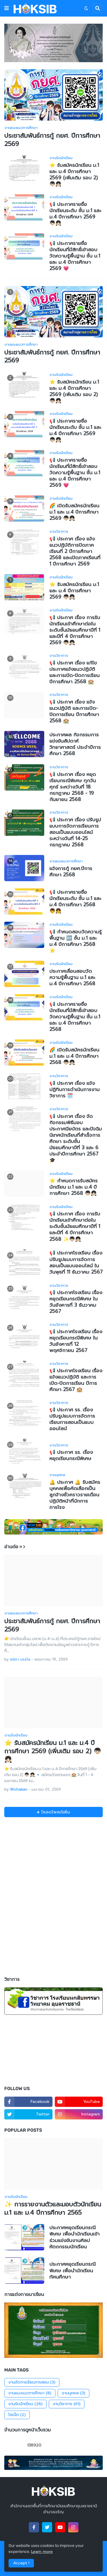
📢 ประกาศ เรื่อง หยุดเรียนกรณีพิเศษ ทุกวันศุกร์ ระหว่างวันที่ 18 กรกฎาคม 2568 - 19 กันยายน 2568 (72, 786)
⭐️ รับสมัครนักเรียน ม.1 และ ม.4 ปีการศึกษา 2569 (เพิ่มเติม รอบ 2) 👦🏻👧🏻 (74, 174)
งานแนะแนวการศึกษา (29, 2393)
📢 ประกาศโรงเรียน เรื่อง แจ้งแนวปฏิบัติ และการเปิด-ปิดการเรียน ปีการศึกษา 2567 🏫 (75, 1380)
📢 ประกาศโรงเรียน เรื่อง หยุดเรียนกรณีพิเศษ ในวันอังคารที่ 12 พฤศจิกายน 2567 (75, 1340)
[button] (6, 8)
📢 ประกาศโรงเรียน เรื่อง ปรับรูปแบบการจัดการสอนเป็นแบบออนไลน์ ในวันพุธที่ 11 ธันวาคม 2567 (76, 1262)
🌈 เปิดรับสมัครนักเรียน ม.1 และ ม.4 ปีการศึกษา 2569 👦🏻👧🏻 (74, 511)
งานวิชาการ (66, 2404)
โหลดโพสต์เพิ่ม (55, 1812)
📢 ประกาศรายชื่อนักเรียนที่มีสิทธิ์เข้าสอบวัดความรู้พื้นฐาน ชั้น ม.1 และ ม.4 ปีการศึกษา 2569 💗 (74, 255)
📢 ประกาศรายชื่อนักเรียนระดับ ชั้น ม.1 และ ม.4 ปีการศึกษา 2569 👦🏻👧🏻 (75, 213)
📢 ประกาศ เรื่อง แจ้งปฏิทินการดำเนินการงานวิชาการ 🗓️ (74, 1089)
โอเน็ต (17, 2415)
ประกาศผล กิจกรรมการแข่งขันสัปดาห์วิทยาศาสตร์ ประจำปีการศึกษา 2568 (75, 744)
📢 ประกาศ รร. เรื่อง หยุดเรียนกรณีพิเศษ (71, 1455)
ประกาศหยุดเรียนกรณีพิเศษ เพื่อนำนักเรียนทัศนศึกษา (72, 2270)
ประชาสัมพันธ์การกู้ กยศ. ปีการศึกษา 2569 (52, 140)
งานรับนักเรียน (25, 2404)
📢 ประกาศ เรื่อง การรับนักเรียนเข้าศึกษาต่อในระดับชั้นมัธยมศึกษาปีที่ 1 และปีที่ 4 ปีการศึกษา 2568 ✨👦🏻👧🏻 (74, 1226)
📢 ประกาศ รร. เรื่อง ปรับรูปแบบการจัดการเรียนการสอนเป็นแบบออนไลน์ (72, 1419)
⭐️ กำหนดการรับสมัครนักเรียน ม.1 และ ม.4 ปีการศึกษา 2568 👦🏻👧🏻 (73, 1186)
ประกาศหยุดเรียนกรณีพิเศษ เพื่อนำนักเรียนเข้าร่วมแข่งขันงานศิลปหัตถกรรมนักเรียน (74, 2236)
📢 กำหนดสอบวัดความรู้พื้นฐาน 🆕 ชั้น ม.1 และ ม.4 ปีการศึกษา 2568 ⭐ (75, 941)
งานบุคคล (73, 2393)
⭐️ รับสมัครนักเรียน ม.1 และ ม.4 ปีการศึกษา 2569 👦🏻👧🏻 (74, 590)
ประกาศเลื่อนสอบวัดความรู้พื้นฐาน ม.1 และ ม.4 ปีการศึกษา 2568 (72, 977)
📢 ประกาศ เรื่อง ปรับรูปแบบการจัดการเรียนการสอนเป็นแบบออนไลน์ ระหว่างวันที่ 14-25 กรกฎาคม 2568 (75, 832)
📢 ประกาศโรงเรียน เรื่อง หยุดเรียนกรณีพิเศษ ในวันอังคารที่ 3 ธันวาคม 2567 (75, 1301)
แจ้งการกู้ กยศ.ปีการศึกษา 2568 (70, 871)
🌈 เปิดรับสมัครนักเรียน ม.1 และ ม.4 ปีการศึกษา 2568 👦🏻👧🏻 (74, 1056)
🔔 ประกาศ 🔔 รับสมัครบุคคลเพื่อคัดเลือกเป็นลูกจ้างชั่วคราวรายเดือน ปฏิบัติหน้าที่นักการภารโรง (74, 1494)
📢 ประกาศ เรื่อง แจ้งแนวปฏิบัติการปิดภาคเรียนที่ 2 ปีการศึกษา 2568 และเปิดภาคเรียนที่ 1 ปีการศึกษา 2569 (74, 551)
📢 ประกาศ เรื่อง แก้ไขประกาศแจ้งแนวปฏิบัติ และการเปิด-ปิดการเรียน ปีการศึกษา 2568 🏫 (74, 672)
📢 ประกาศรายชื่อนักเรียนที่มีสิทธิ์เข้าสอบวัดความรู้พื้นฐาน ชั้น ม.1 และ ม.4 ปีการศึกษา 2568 (74, 1016)
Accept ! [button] (21, 2563)
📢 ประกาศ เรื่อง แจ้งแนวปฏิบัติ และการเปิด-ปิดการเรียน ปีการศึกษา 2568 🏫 (74, 711)
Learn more (42, 2552)
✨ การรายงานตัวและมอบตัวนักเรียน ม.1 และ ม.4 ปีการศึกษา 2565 (52, 2208)
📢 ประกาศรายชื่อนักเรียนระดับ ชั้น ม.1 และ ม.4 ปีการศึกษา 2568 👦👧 (75, 901)
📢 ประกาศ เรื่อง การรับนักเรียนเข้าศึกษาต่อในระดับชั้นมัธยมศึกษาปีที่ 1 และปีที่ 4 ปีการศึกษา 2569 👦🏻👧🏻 (74, 630)
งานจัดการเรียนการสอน (31, 2382)
